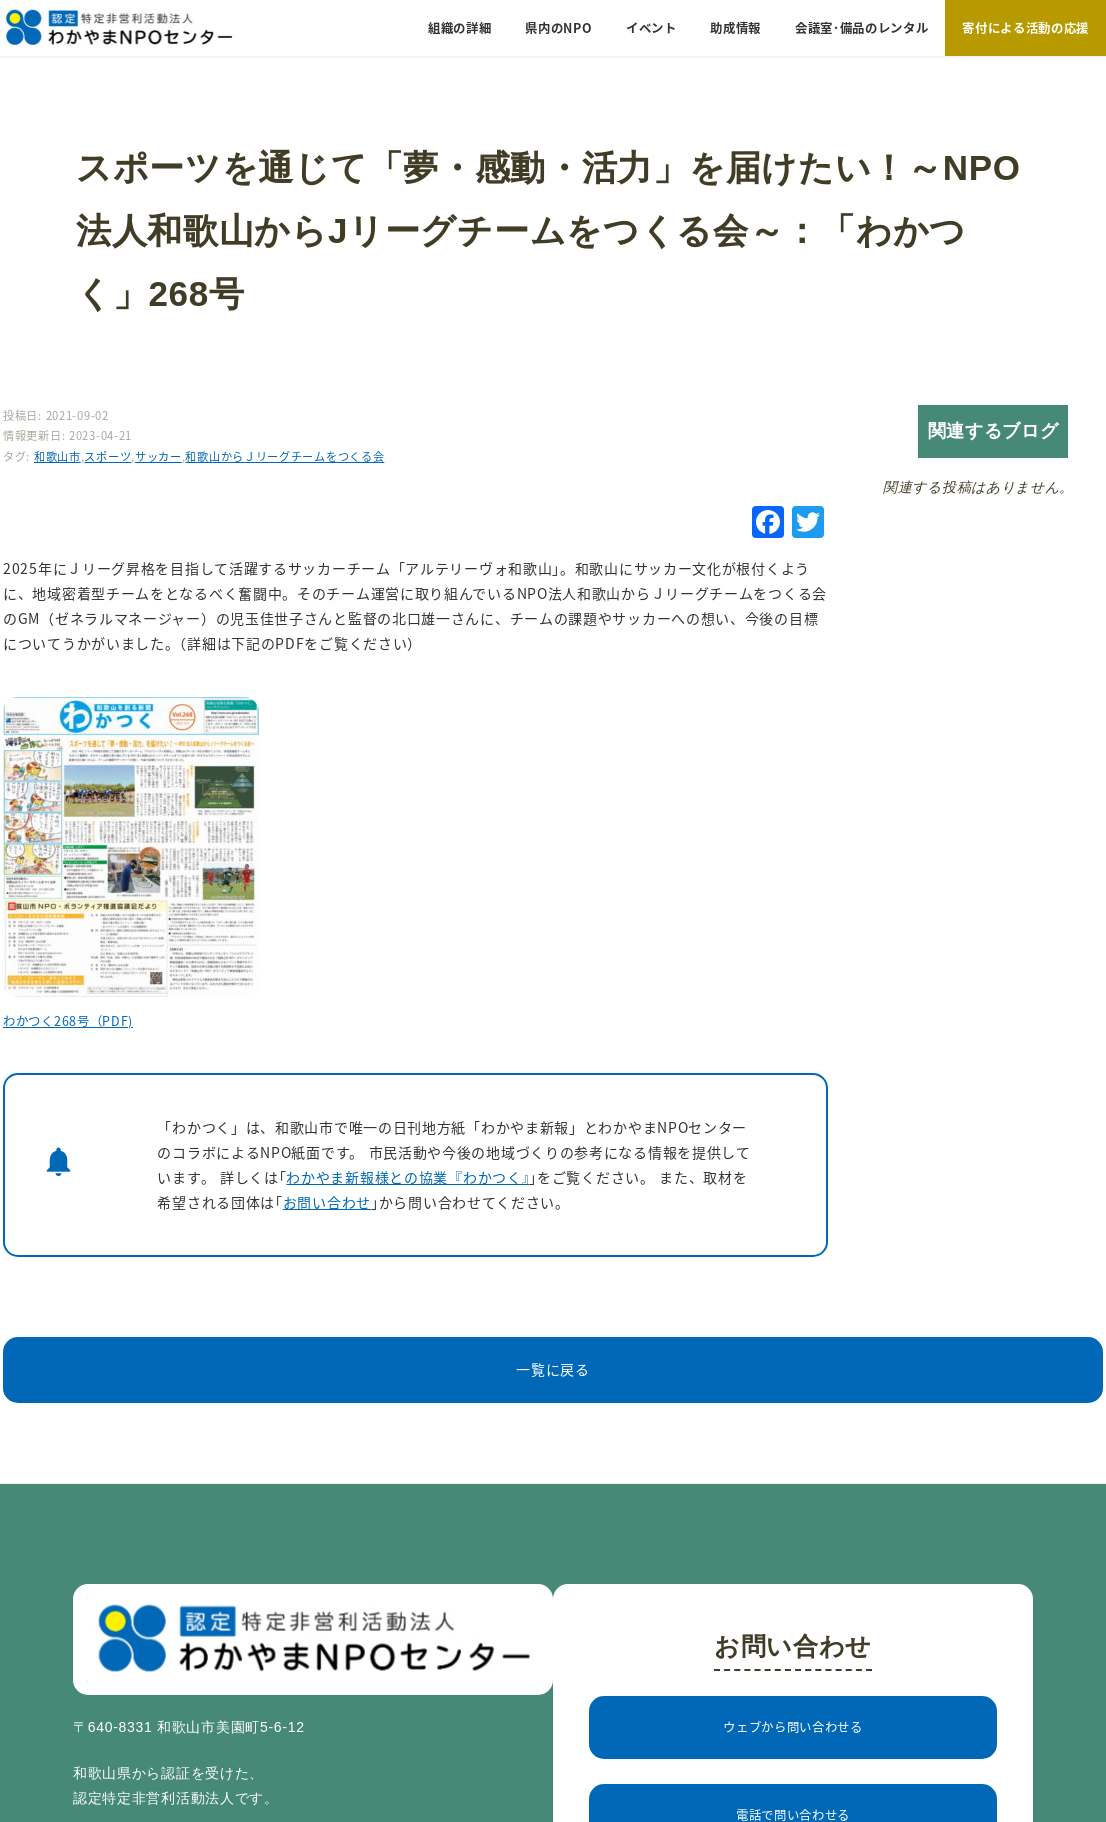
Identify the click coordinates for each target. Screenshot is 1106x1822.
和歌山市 (57, 456)
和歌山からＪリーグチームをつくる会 (284, 456)
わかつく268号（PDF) (68, 1021)
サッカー (158, 456)
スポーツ (107, 456)
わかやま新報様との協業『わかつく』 (407, 1177)
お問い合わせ (327, 1202)
